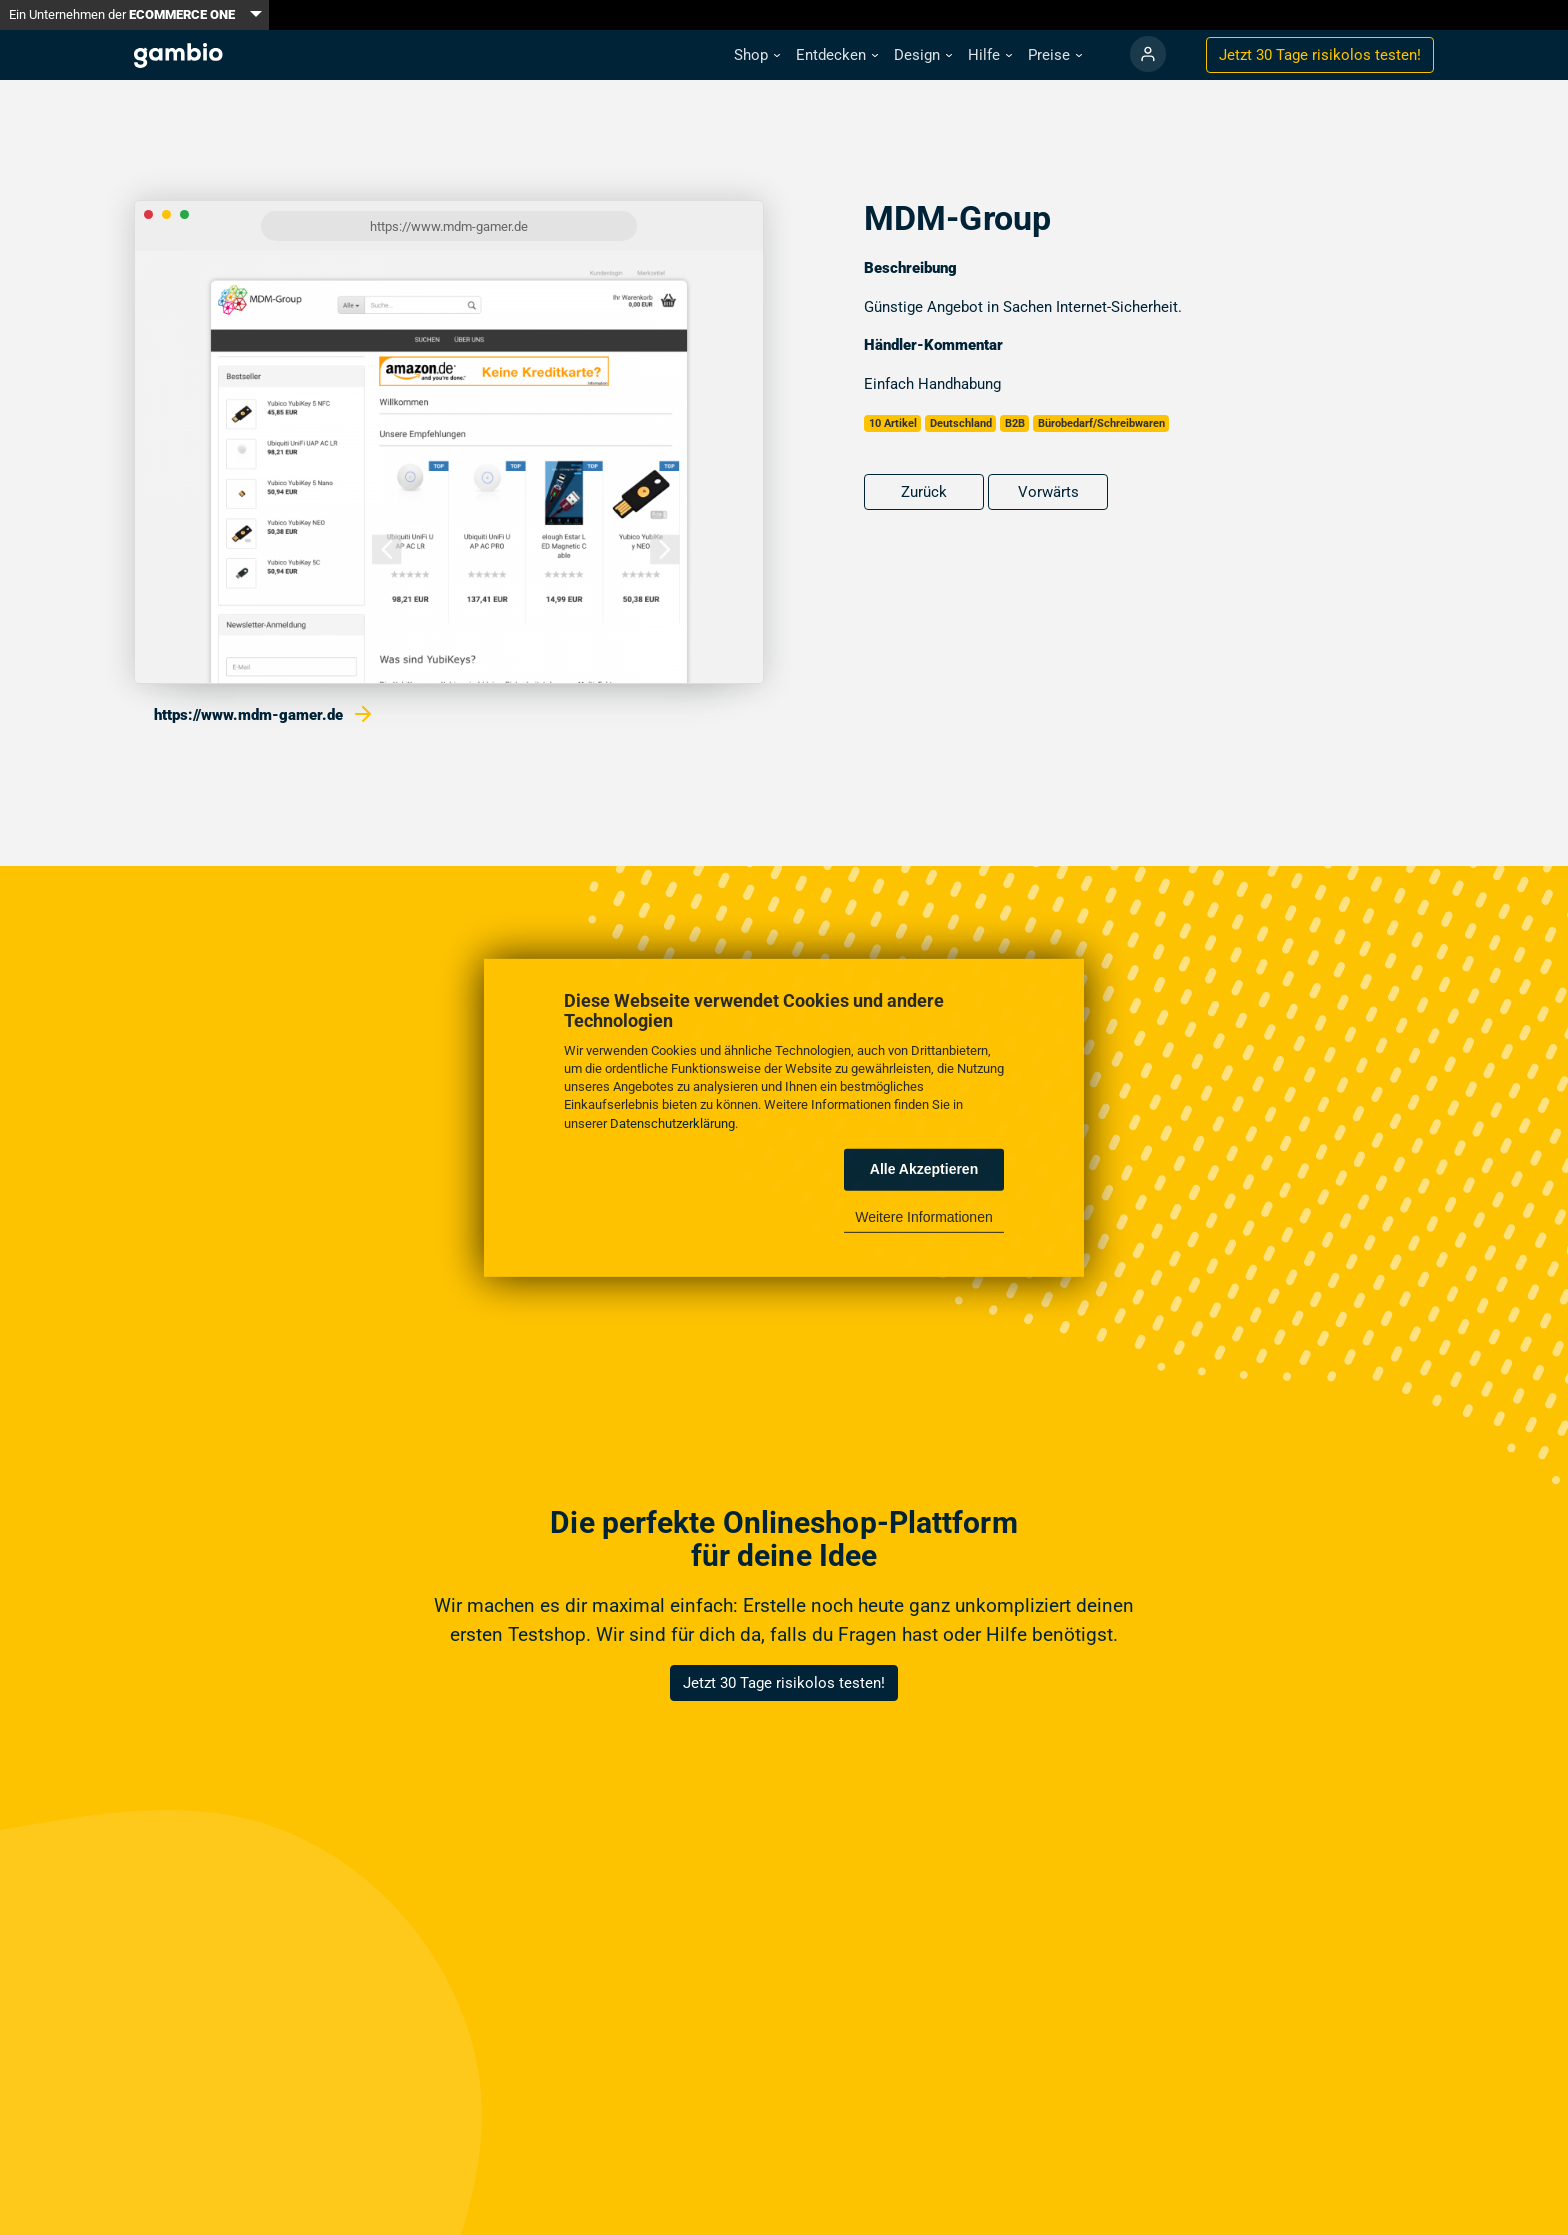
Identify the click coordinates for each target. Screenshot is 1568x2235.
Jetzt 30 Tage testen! (1320, 55)
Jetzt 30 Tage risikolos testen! (784, 1683)
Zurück (924, 492)
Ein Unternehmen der (122, 14)
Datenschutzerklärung (672, 1122)
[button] (757, 55)
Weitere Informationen (923, 1217)
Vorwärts (1048, 492)
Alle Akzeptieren (924, 1169)
